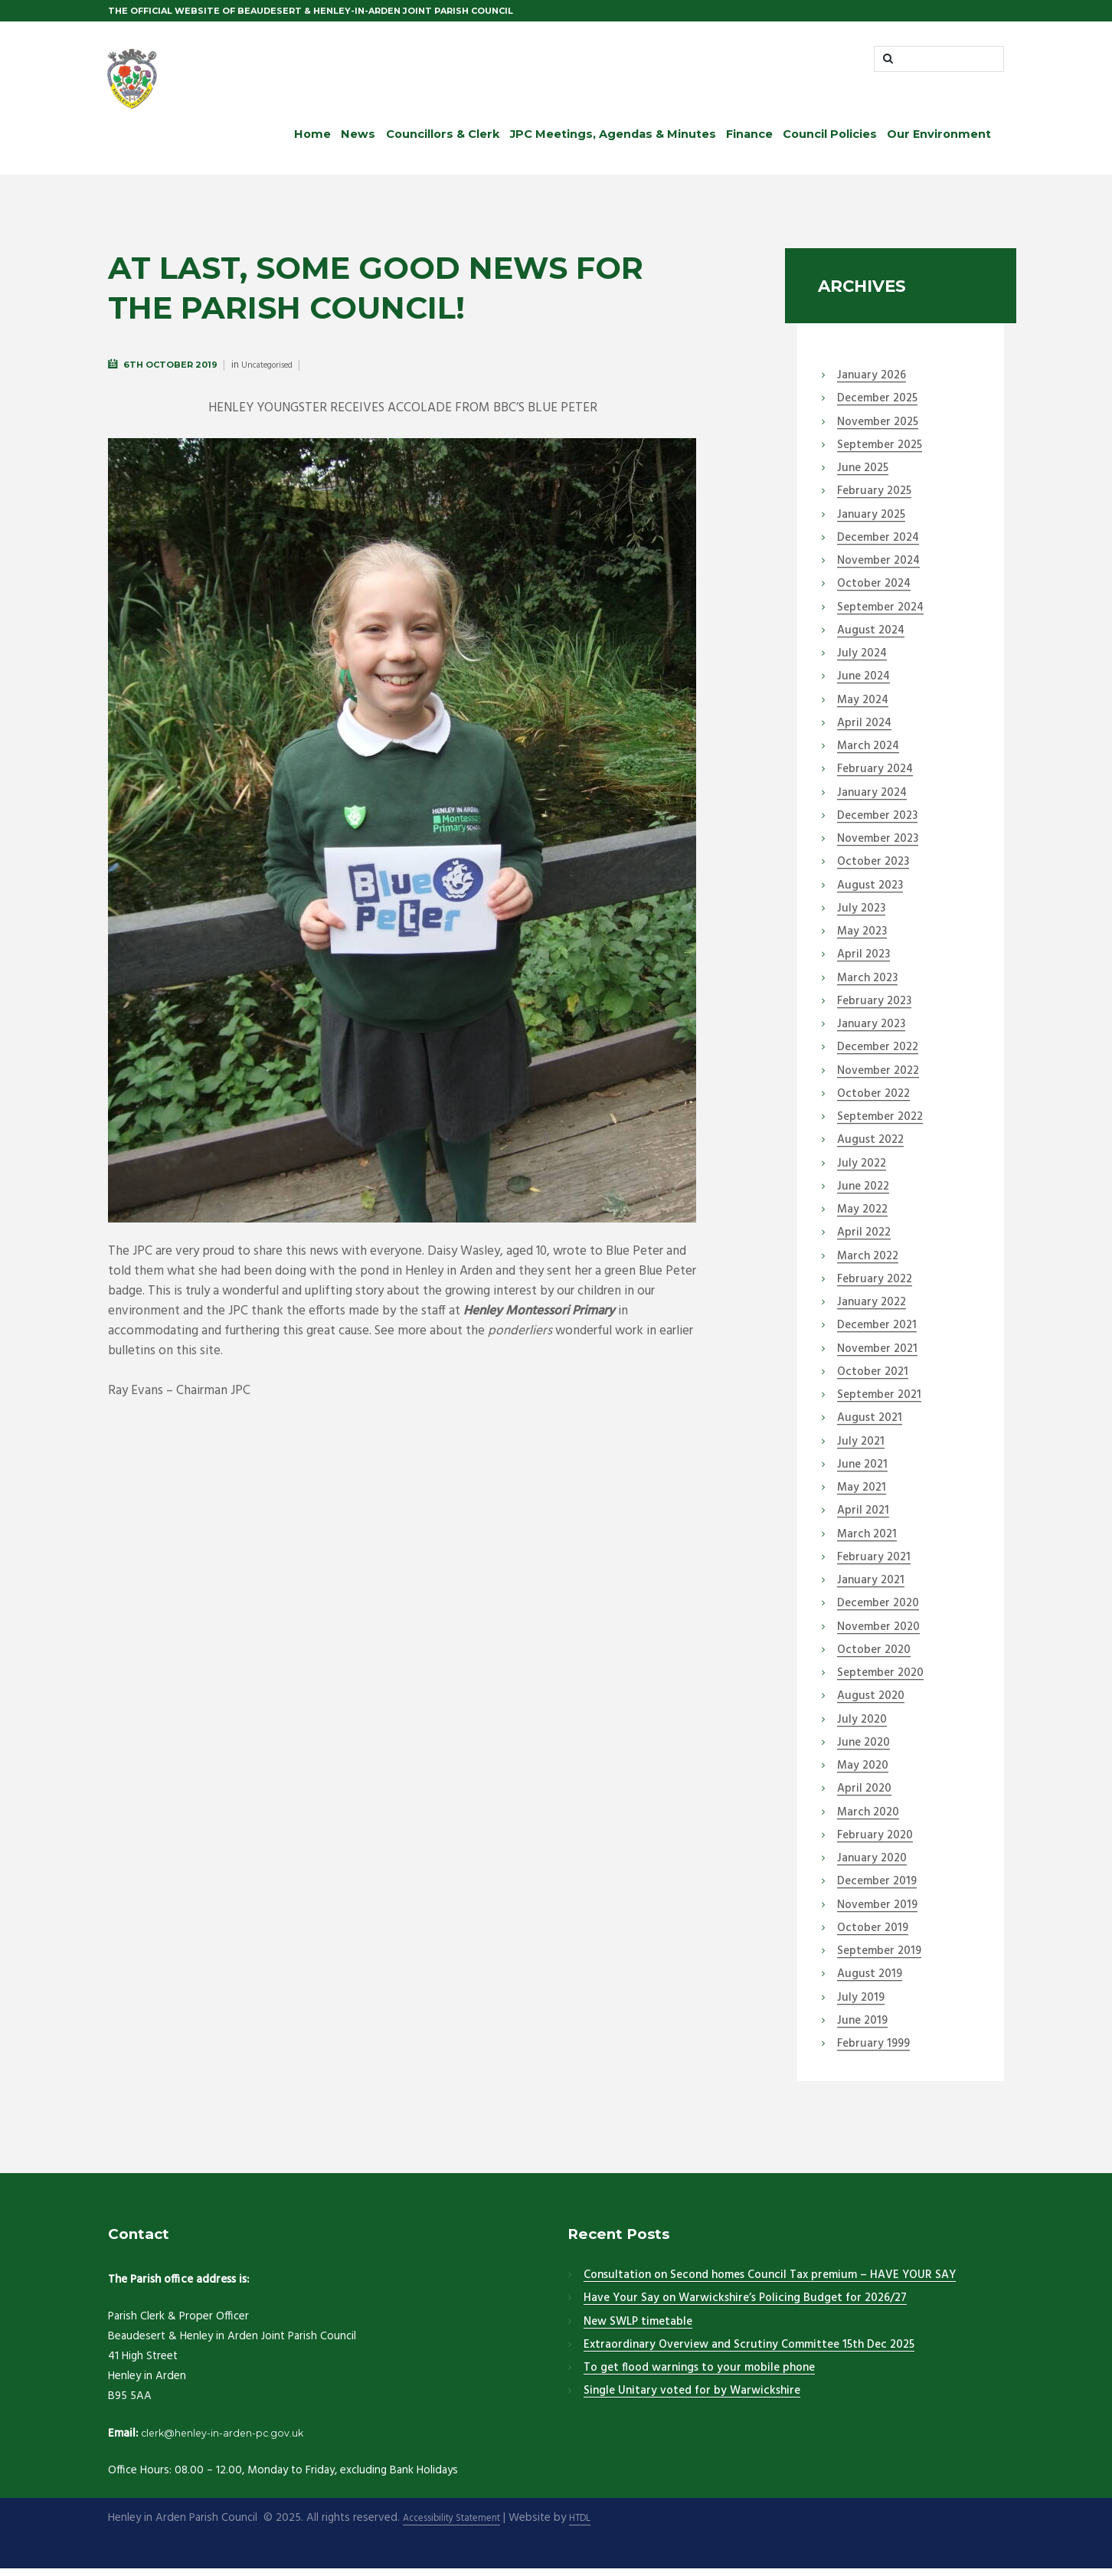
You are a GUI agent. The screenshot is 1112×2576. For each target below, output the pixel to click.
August (870, 638)
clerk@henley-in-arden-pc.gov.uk (238, 2440)
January (871, 384)
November (877, 430)
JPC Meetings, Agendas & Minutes (613, 142)
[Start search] (889, 62)
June (862, 476)
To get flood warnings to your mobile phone (699, 2376)
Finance (749, 142)
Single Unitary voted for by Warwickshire (692, 2399)
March (868, 754)
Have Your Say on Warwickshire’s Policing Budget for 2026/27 (745, 2306)
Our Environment (939, 142)
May (862, 708)
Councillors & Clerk (443, 142)
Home (312, 142)
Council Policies (830, 142)
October (874, 592)
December (877, 407)
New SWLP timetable (638, 2329)
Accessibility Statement (461, 2526)
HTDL (601, 2526)
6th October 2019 (170, 373)
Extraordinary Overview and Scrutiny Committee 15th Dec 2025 (749, 2352)
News (358, 142)
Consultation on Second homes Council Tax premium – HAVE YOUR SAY (770, 2283)
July (862, 662)
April (864, 731)
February (874, 499)
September (879, 453)
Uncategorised (267, 374)
